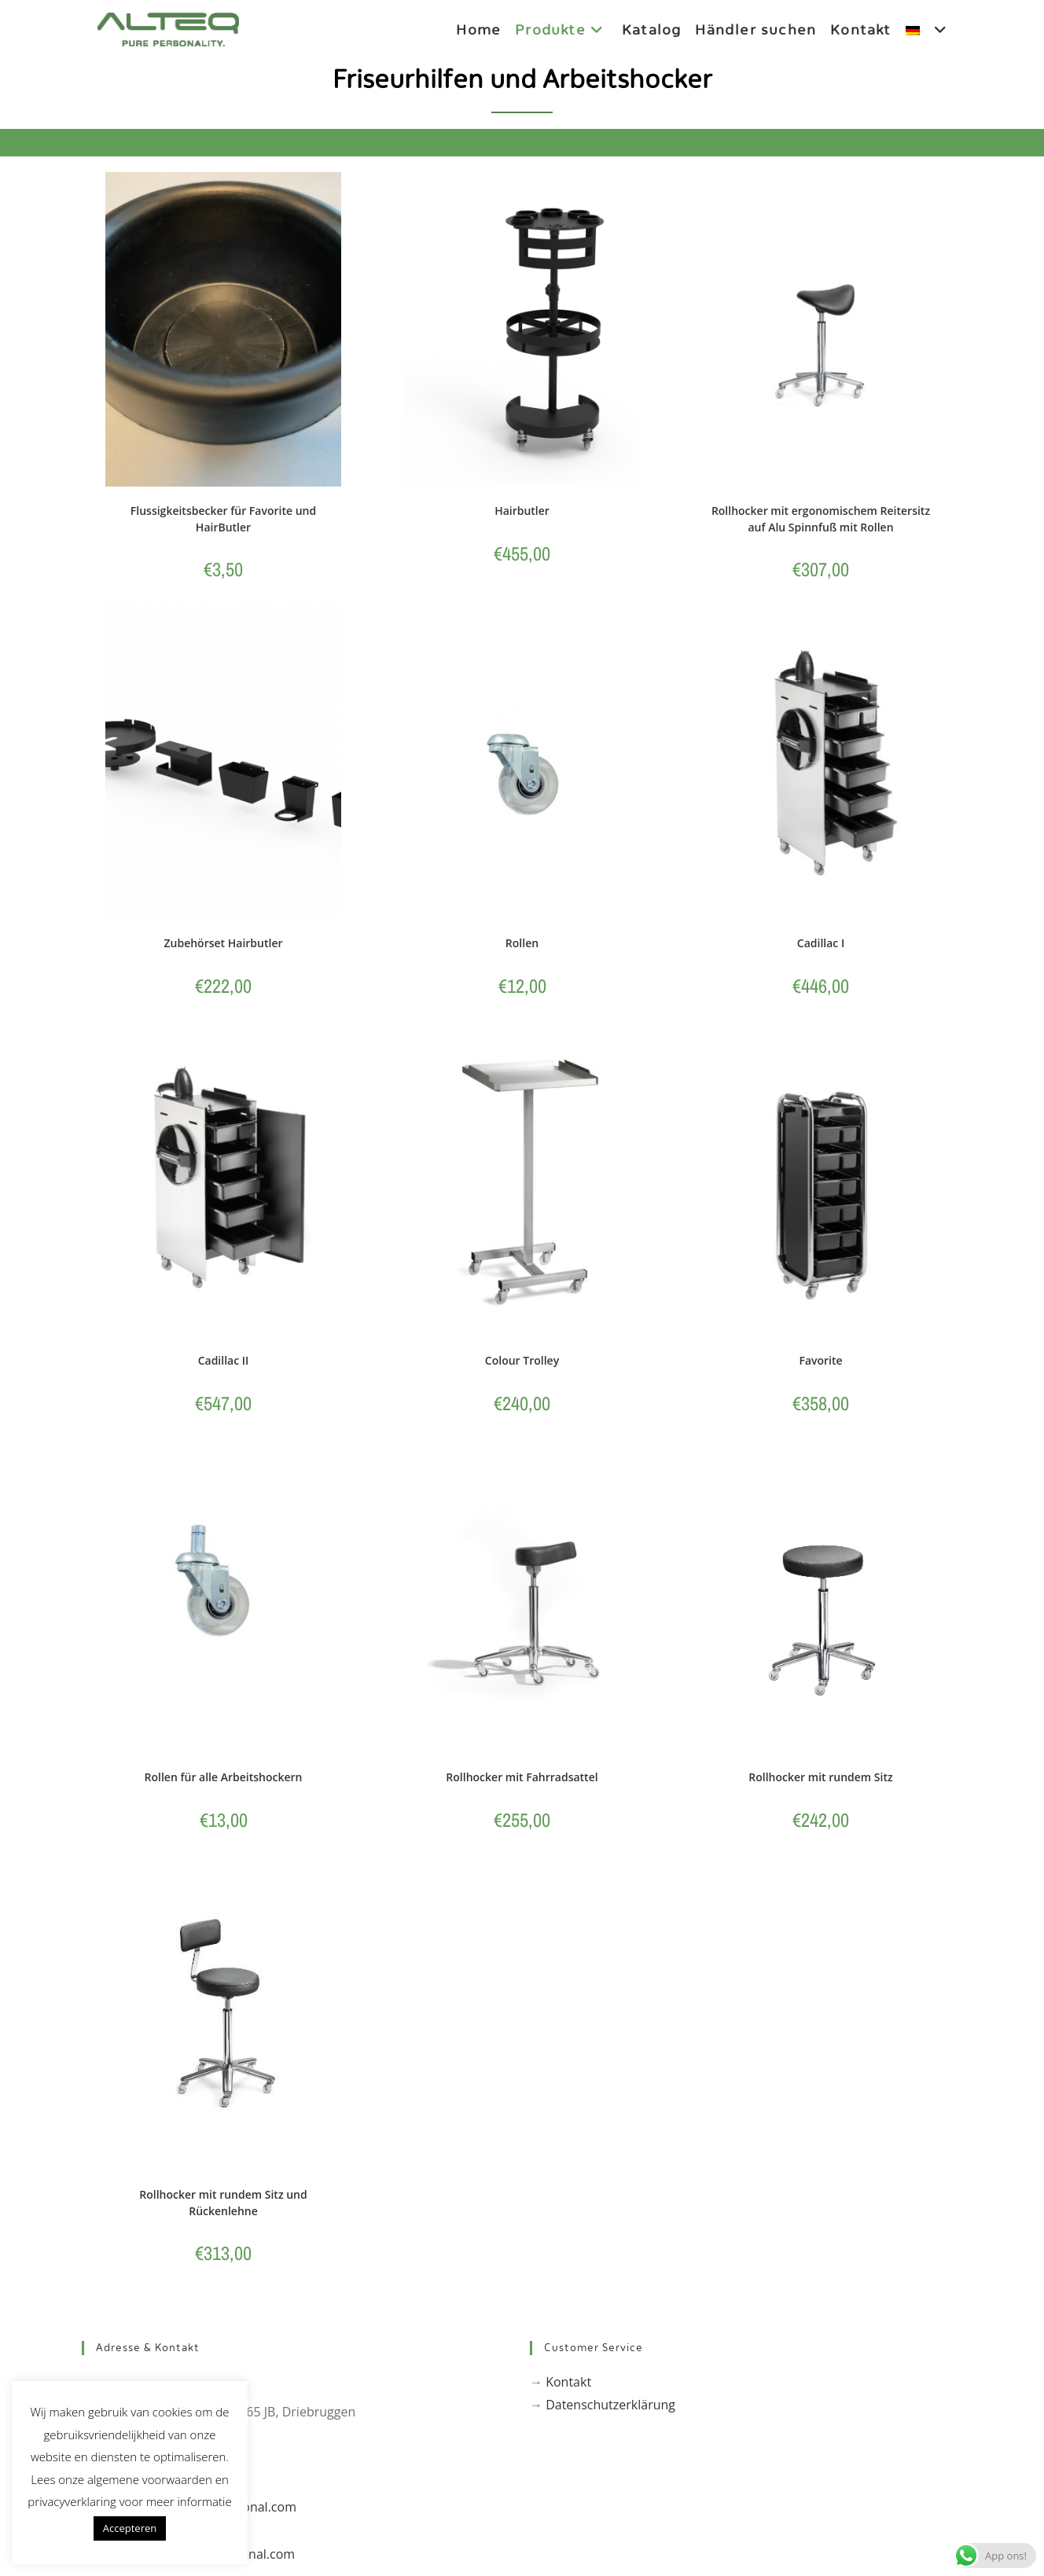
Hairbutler (522, 510)
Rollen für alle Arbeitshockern (224, 1778)
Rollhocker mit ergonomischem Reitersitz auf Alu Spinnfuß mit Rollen (820, 519)
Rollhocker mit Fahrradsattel (521, 1778)
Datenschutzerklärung (610, 2407)
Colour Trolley (522, 1361)
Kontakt (568, 2384)
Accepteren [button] (129, 2528)
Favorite (820, 1361)
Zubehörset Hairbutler (223, 943)
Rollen (522, 943)
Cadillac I (820, 943)
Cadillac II (223, 1361)
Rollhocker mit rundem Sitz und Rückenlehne (223, 2204)
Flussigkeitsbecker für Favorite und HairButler (223, 519)
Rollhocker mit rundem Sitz (820, 1778)
